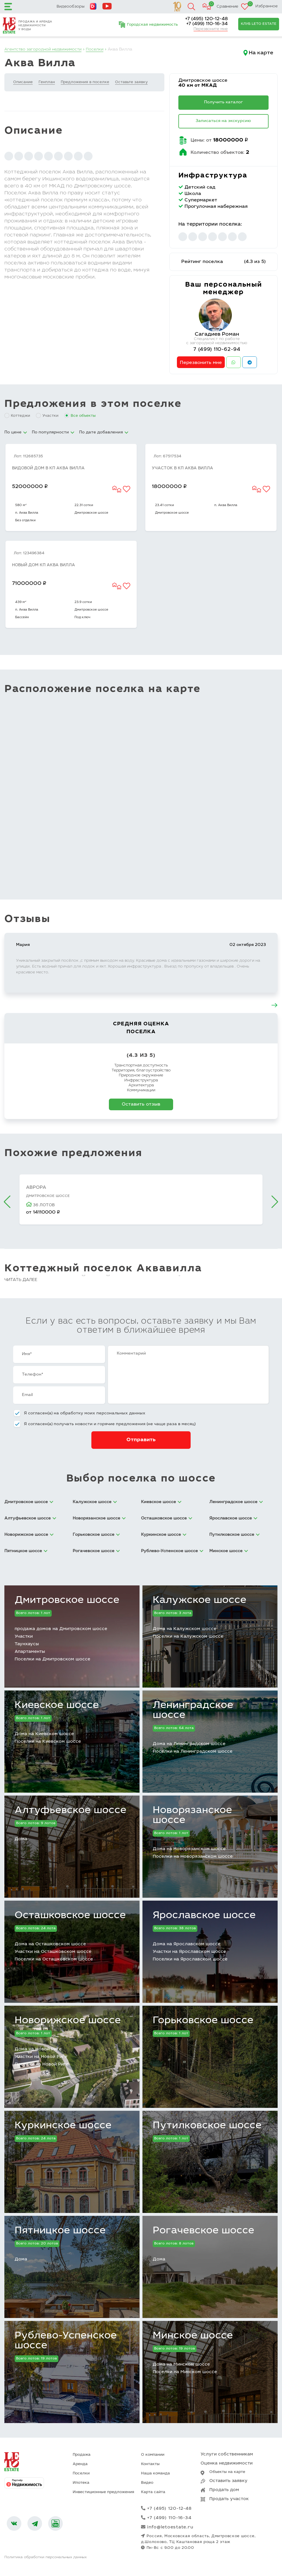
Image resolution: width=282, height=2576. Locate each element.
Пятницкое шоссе (60, 2232)
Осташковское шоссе (70, 1917)
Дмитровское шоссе (202, 80)
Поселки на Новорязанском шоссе (193, 1857)
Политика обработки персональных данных (45, 2559)
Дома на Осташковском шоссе (50, 1945)
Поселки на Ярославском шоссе (190, 1960)
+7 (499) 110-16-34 (207, 24)
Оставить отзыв (141, 1105)
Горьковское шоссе (203, 2022)
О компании (152, 2456)
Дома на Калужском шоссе (184, 1630)
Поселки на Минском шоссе (185, 2373)
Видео (147, 2484)
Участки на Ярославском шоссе (189, 1953)
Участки (50, 417)
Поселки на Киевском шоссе (48, 1742)
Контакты (150, 2465)
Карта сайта (153, 2493)
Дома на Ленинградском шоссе (189, 1745)
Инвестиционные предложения (103, 2493)
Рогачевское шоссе (203, 2232)
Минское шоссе (193, 2337)
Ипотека (81, 2484)
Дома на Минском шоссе (181, 2365)
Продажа (81, 2456)
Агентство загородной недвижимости (45, 50)
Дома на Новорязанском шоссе (189, 1850)
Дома (21, 1840)
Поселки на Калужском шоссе (188, 1637)
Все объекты (83, 417)
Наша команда (155, 2474)
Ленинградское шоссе (193, 1711)
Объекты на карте (227, 2473)
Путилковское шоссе (207, 2127)
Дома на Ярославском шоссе (186, 1945)
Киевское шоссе (57, 1706)
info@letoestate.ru (167, 2528)
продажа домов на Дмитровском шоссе (61, 1630)
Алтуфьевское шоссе (70, 1812)
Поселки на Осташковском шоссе (54, 1960)
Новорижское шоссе (68, 2022)
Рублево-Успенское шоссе (66, 2342)
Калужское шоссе (199, 1601)
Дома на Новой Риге (38, 2050)
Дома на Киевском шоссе (44, 1735)
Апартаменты (30, 1652)
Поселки (99, 50)
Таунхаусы (27, 1645)
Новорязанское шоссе (192, 1816)
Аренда (80, 2465)
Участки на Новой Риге (41, 2058)
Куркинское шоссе (63, 2127)
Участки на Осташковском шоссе (53, 1953)
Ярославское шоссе (204, 1917)
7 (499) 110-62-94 (217, 350)
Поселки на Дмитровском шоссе (52, 1660)
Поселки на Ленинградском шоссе (192, 1752)
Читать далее (20, 1281)
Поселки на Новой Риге (42, 2065)
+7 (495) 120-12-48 (206, 19)
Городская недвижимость (152, 25)
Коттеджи (20, 417)
